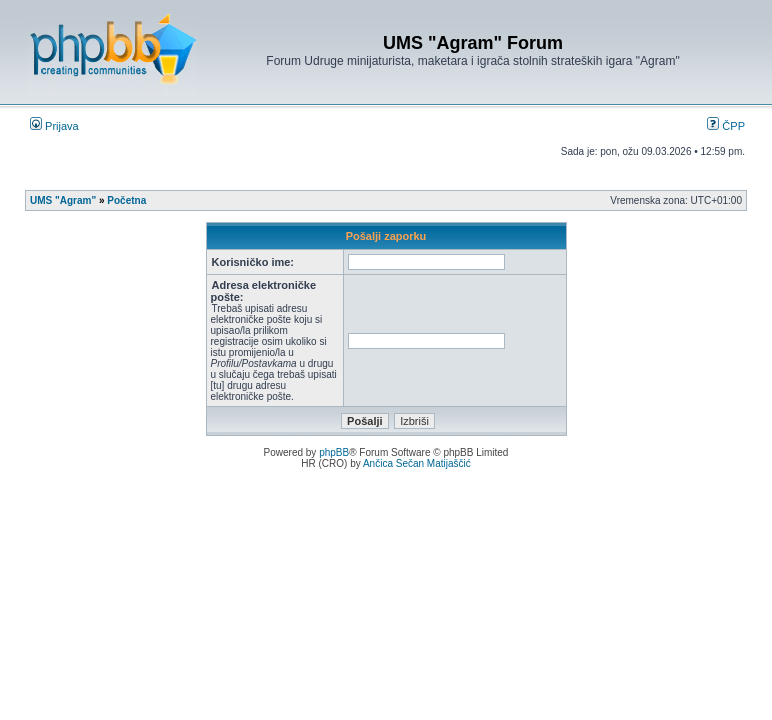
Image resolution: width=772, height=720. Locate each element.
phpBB (334, 452)
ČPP (726, 126)
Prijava (54, 126)
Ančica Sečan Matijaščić (417, 463)
